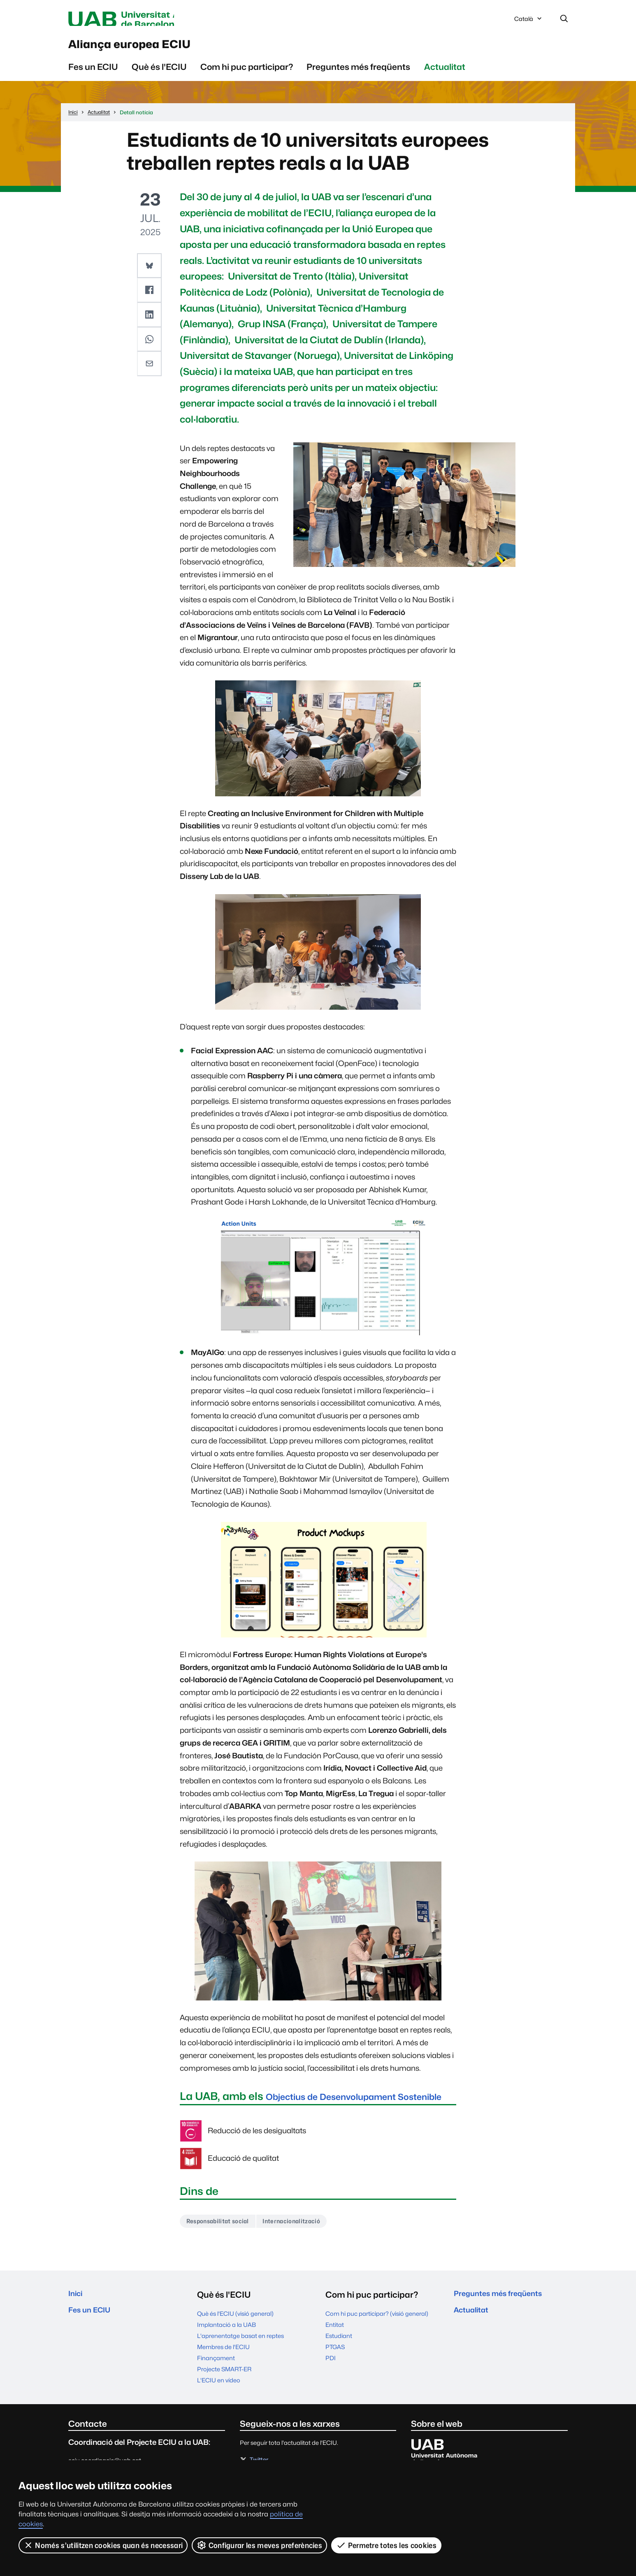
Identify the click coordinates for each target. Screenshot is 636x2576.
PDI (330, 2380)
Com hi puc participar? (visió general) (376, 2336)
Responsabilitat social (222, 2243)
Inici (76, 2317)
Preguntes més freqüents (358, 74)
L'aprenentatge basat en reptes (240, 2358)
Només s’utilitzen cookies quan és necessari (103, 2545)
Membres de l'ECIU (223, 2369)
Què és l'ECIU (159, 74)
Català (528, 22)
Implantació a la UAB (226, 2347)
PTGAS (335, 2369)
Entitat (334, 2347)
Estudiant (338, 2358)
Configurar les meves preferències (260, 2545)
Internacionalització (304, 2243)
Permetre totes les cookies (387, 2545)
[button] (150, 272)
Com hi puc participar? (246, 74)
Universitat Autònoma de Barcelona (146, 19)
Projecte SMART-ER (224, 2391)
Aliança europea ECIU (152, 49)
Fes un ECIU (93, 74)
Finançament (216, 2380)
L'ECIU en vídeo (218, 2402)
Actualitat (444, 74)
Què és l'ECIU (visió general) (235, 2336)
